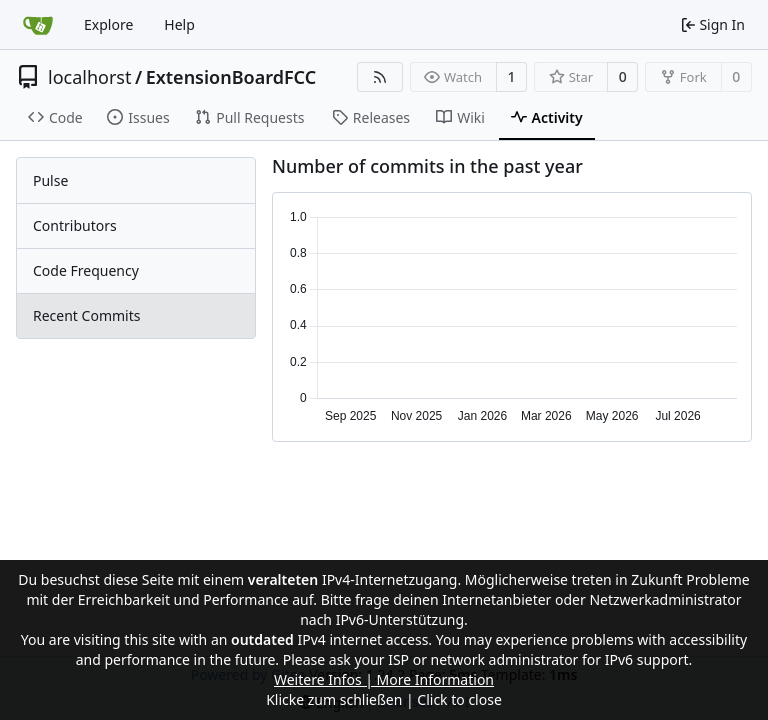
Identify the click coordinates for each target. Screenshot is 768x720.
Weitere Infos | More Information (384, 679)
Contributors (75, 225)
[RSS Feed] (380, 77)
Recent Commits (86, 315)
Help (179, 24)
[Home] (38, 25)
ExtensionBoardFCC (231, 77)
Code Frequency (86, 270)
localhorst (89, 77)
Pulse (50, 180)
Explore (108, 24)
